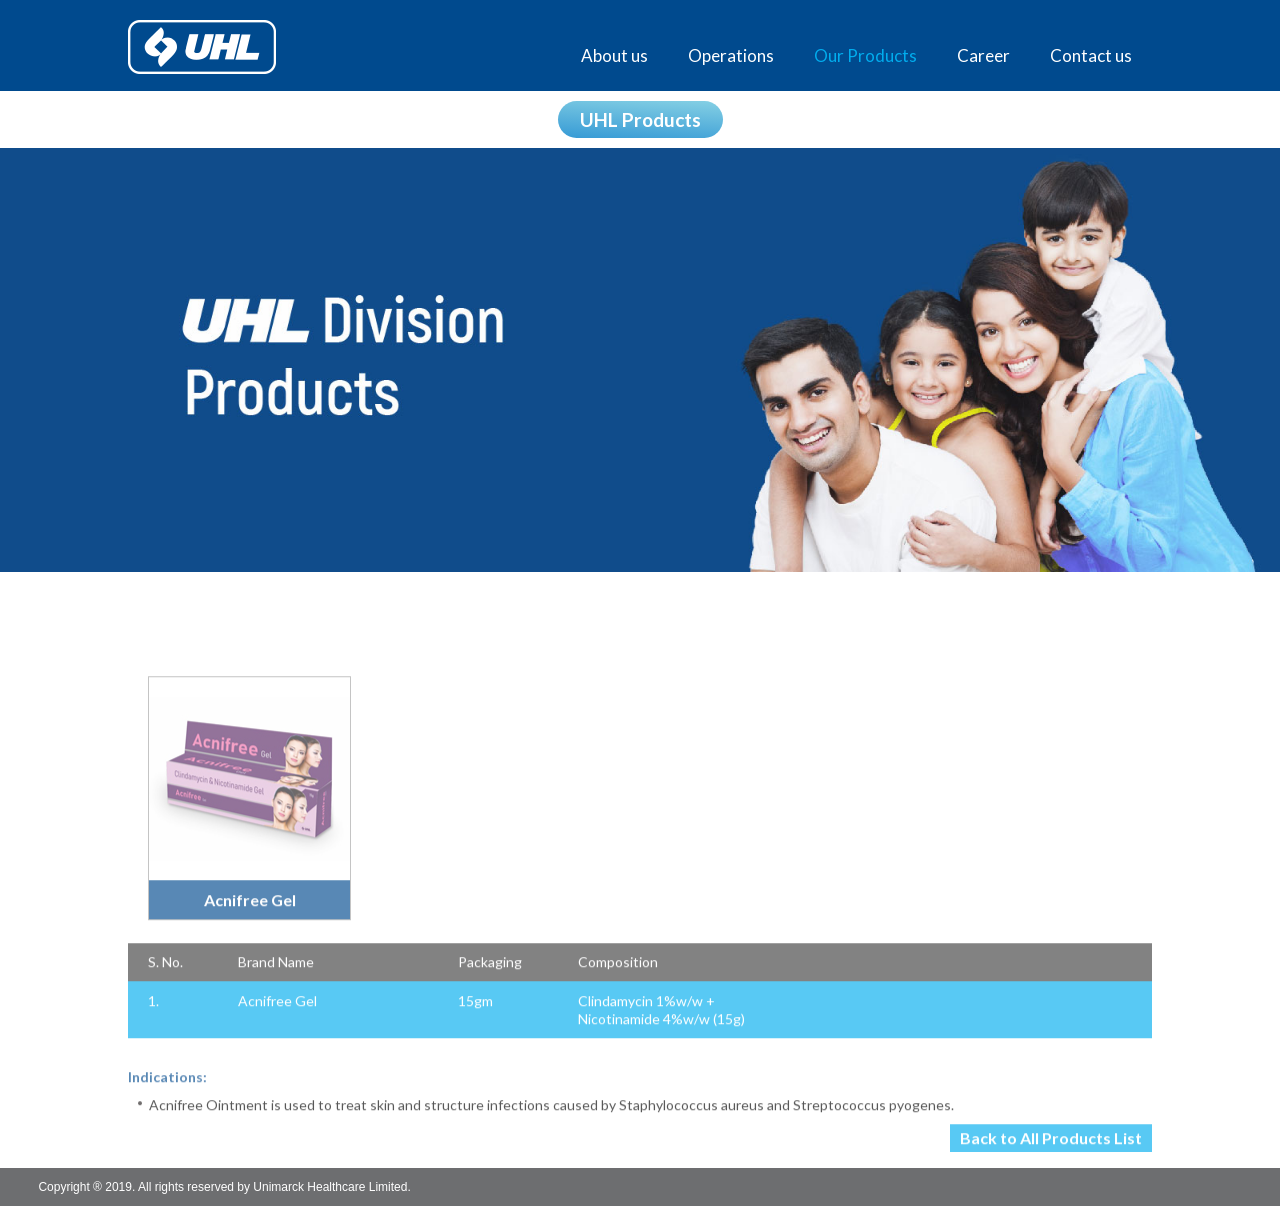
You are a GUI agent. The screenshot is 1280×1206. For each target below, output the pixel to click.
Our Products (865, 55)
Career (983, 55)
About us (614, 55)
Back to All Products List (1051, 1148)
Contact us (1091, 55)
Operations (731, 55)
